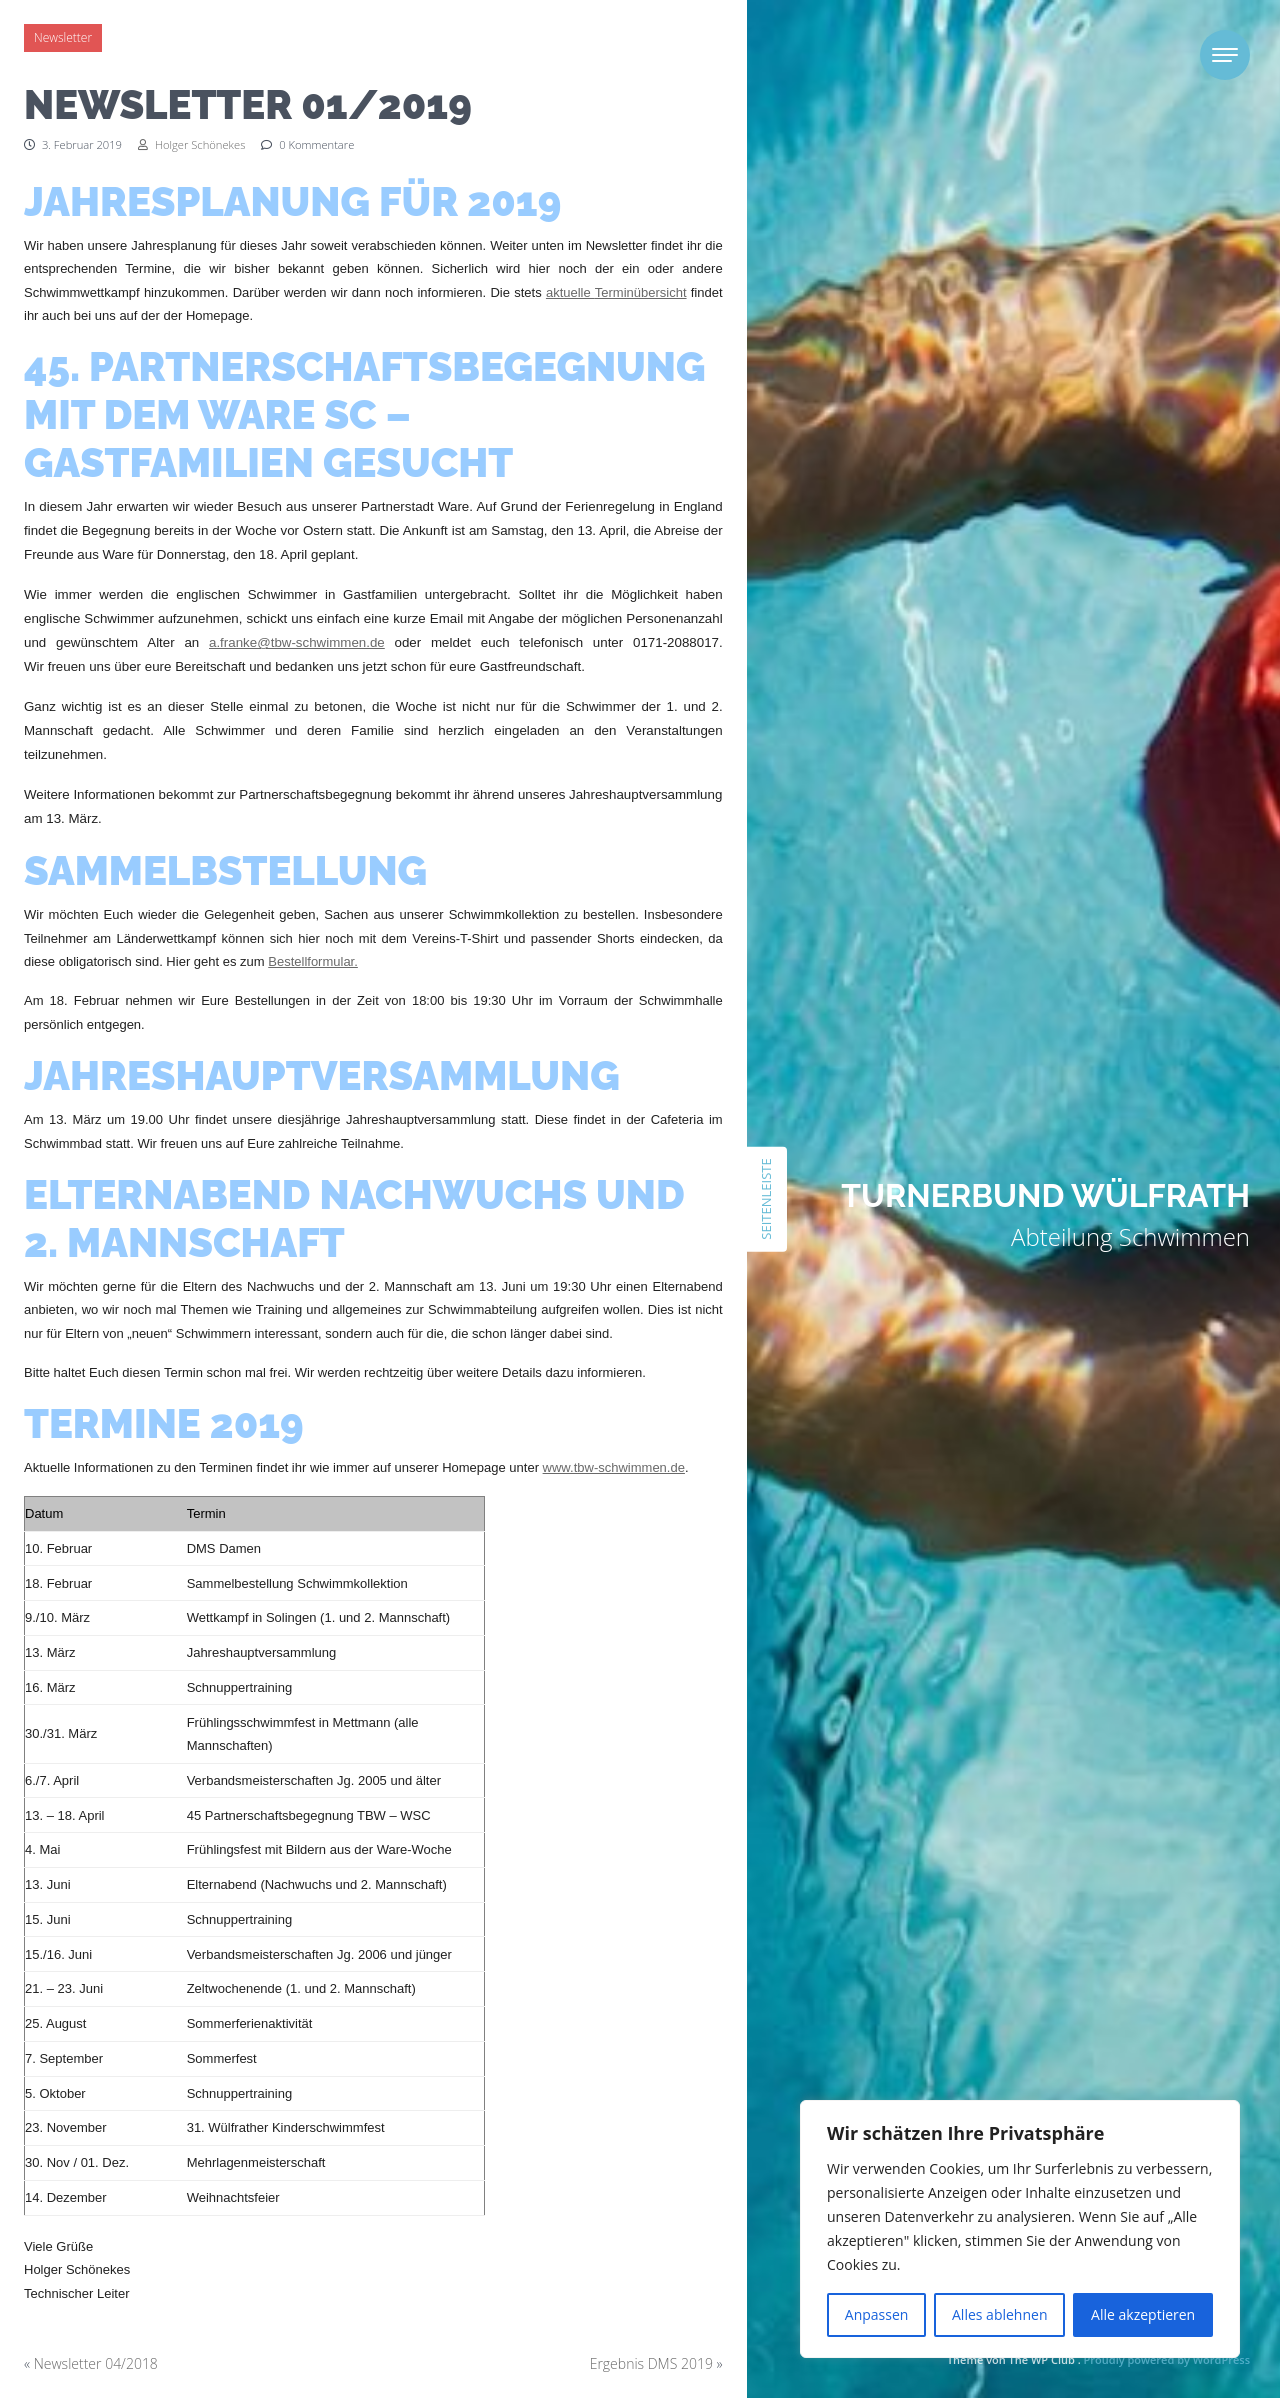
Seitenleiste (766, 1198)
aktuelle (570, 292)
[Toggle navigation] (1225, 55)
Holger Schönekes (191, 144)
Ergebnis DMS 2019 (651, 2363)
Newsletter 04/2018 (96, 2363)
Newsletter (63, 37)
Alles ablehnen (999, 2314)
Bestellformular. (313, 961)
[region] (1020, 2229)
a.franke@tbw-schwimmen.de (297, 642)
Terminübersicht (641, 292)
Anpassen (877, 2314)
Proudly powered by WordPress (1167, 2359)
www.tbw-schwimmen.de (614, 1467)
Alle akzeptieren (1143, 2314)
